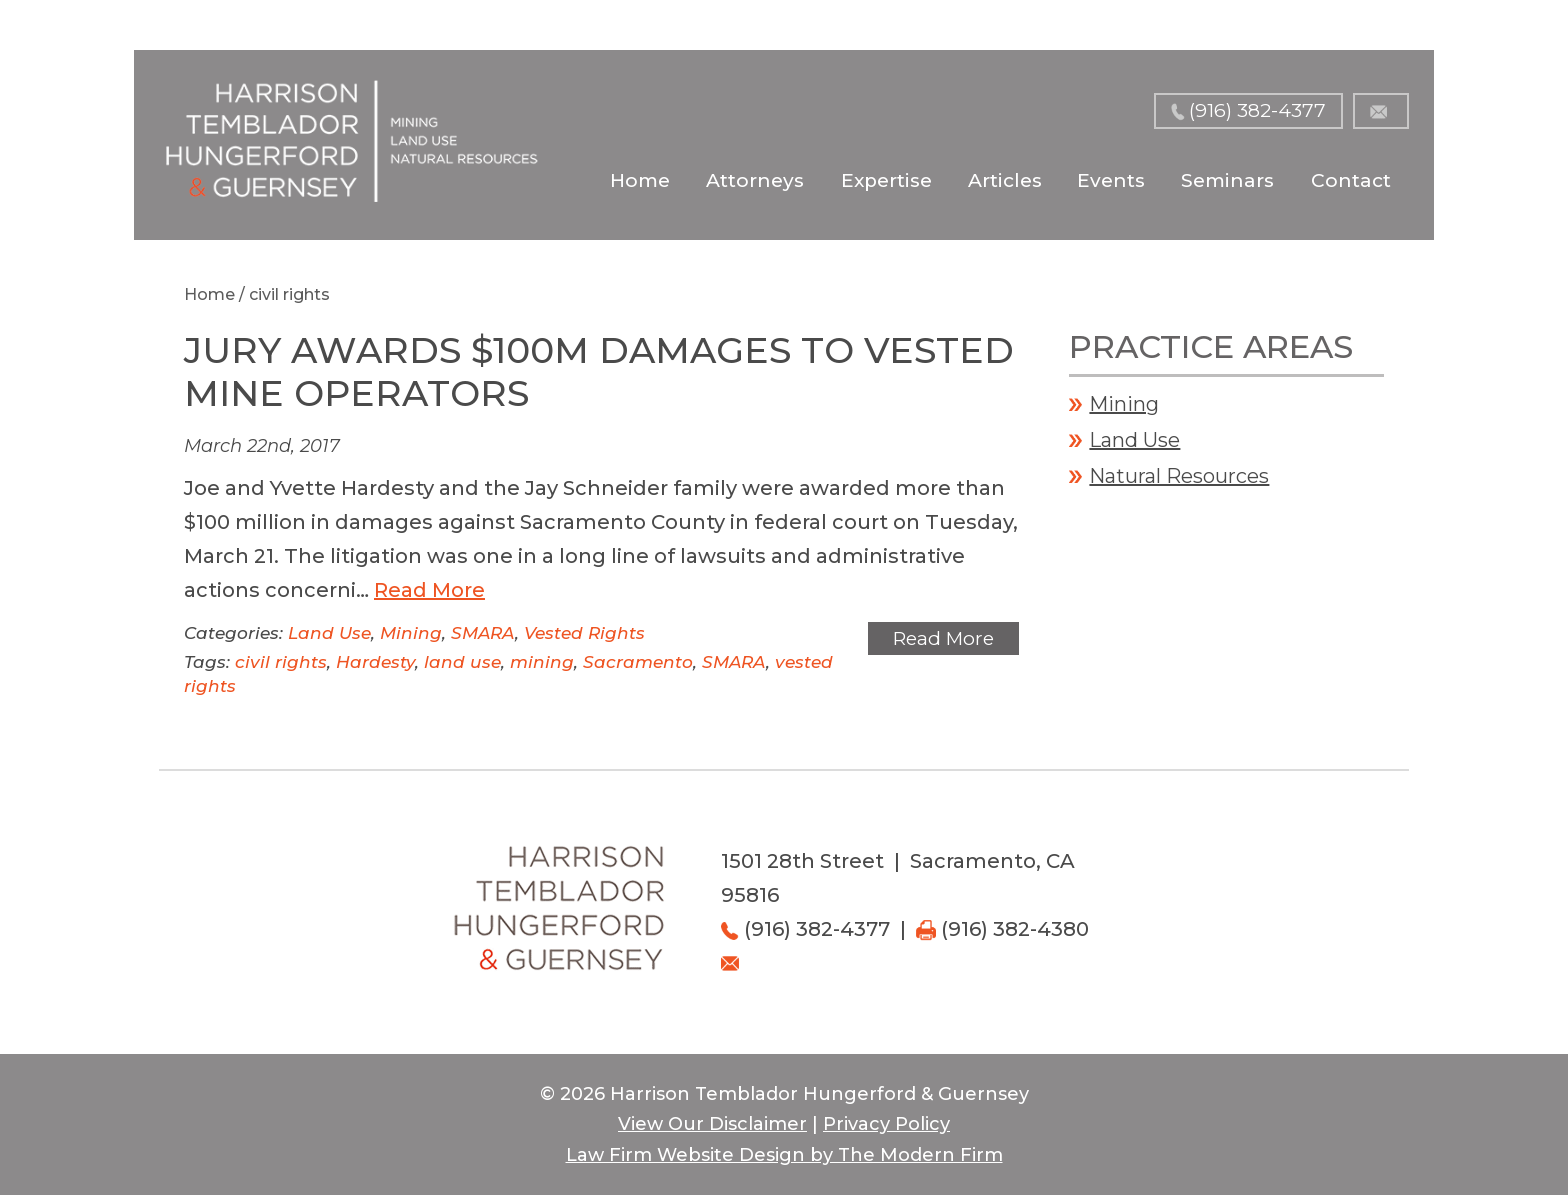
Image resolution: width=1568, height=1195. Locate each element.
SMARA (483, 633)
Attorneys (755, 180)
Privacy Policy (886, 1124)
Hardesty (375, 662)
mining (542, 662)
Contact (1351, 180)
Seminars (1227, 180)
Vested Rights (584, 633)
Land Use (329, 633)
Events (1111, 180)
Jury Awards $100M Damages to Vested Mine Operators (599, 371)
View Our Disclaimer (712, 1124)
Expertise (886, 180)
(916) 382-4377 (1257, 110)
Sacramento (638, 662)
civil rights (281, 662)
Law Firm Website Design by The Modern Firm (784, 1155)
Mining (411, 633)
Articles (1005, 180)
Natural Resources (1179, 476)
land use (462, 662)
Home (640, 180)
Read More (429, 590)
